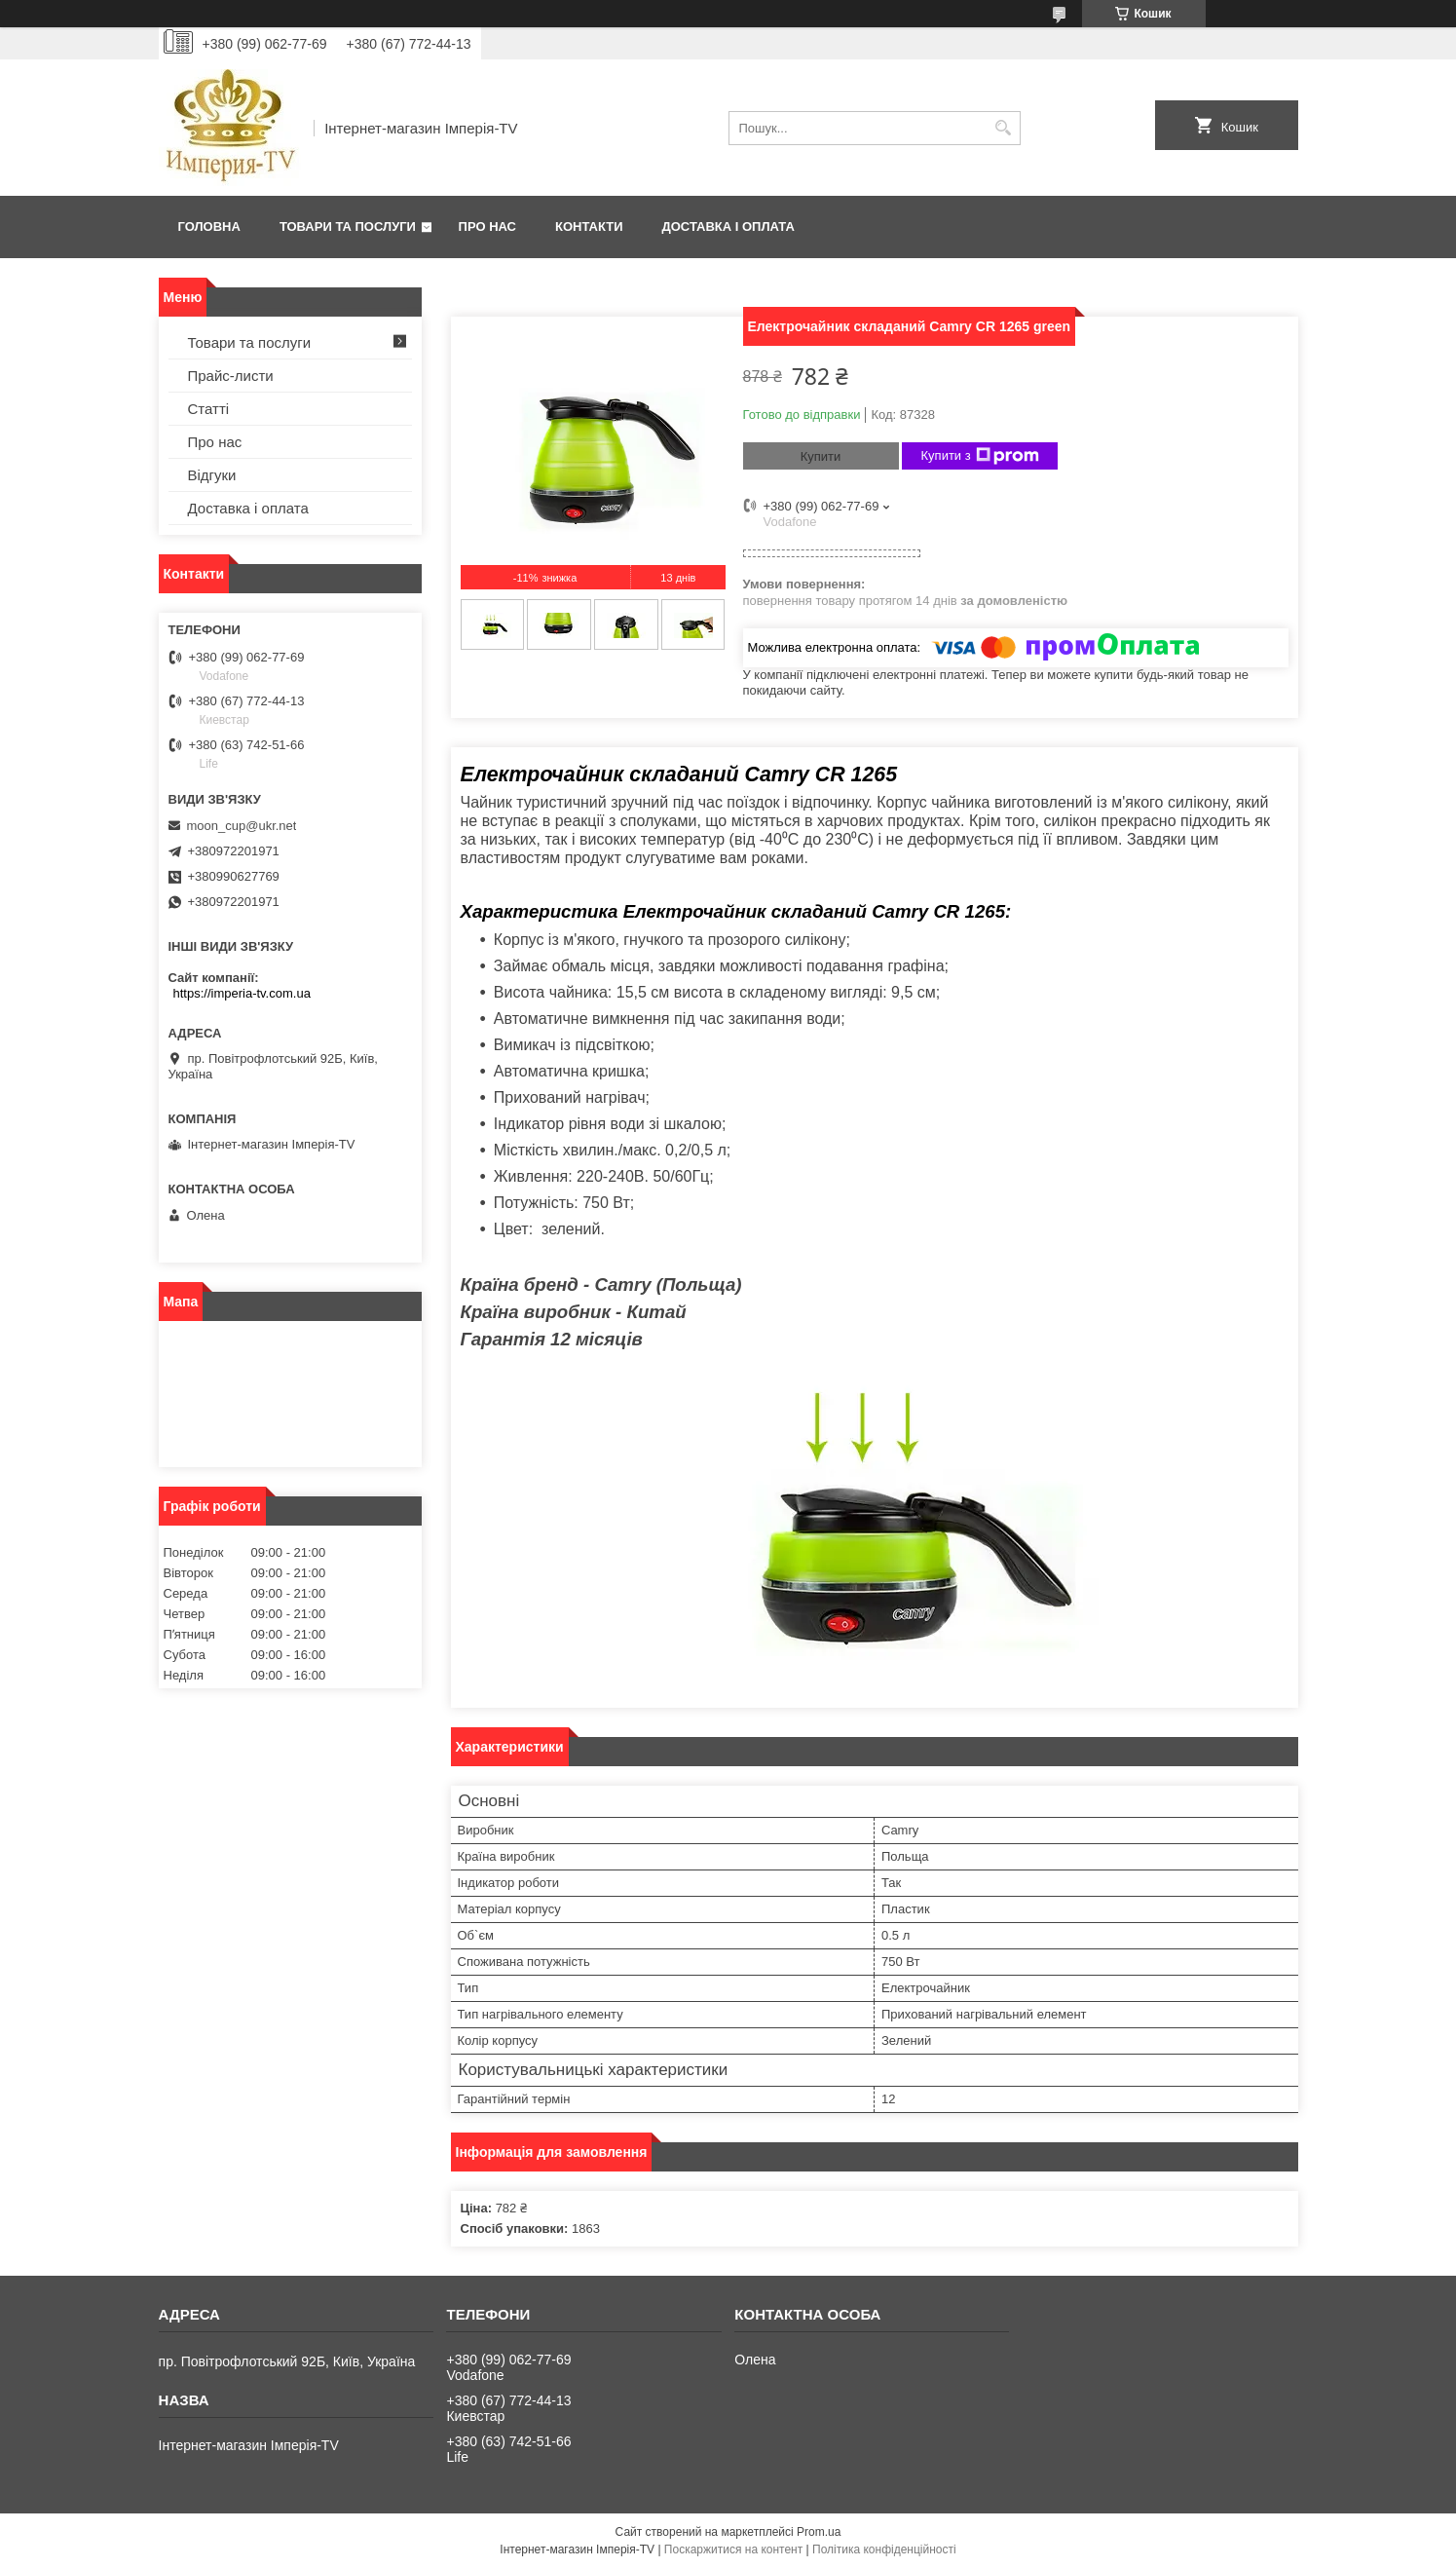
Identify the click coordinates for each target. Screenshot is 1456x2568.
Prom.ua (818, 2532)
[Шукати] (1004, 128)
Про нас (487, 226)
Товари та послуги (348, 226)
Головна (209, 226)
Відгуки (212, 475)
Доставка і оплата (728, 226)
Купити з (980, 456)
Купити (821, 456)
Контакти (589, 226)
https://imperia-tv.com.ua (242, 993)
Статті (209, 408)
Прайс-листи (231, 375)
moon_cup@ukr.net (242, 825)
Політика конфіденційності (884, 2549)
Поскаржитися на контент (733, 2549)
